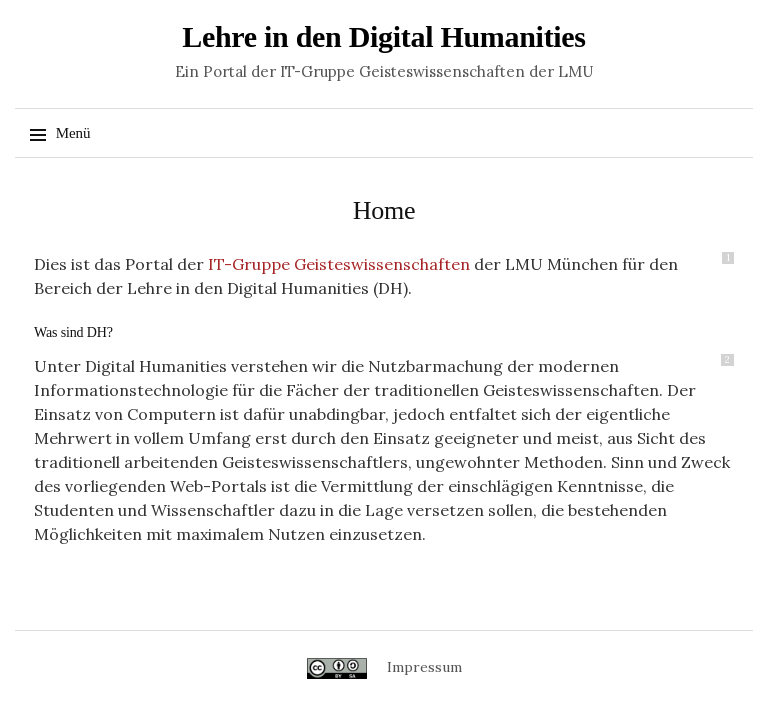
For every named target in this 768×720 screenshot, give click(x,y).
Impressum (424, 667)
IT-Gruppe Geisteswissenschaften (339, 264)
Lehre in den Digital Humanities (384, 36)
